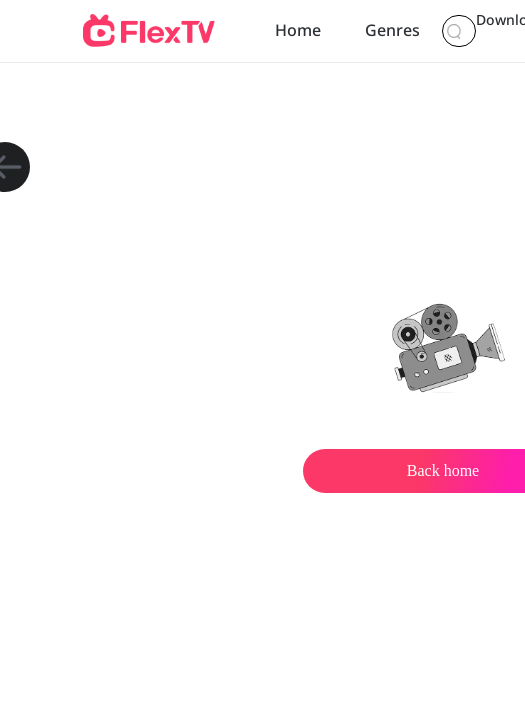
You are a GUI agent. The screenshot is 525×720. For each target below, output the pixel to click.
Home (294, 30)
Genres (380, 30)
